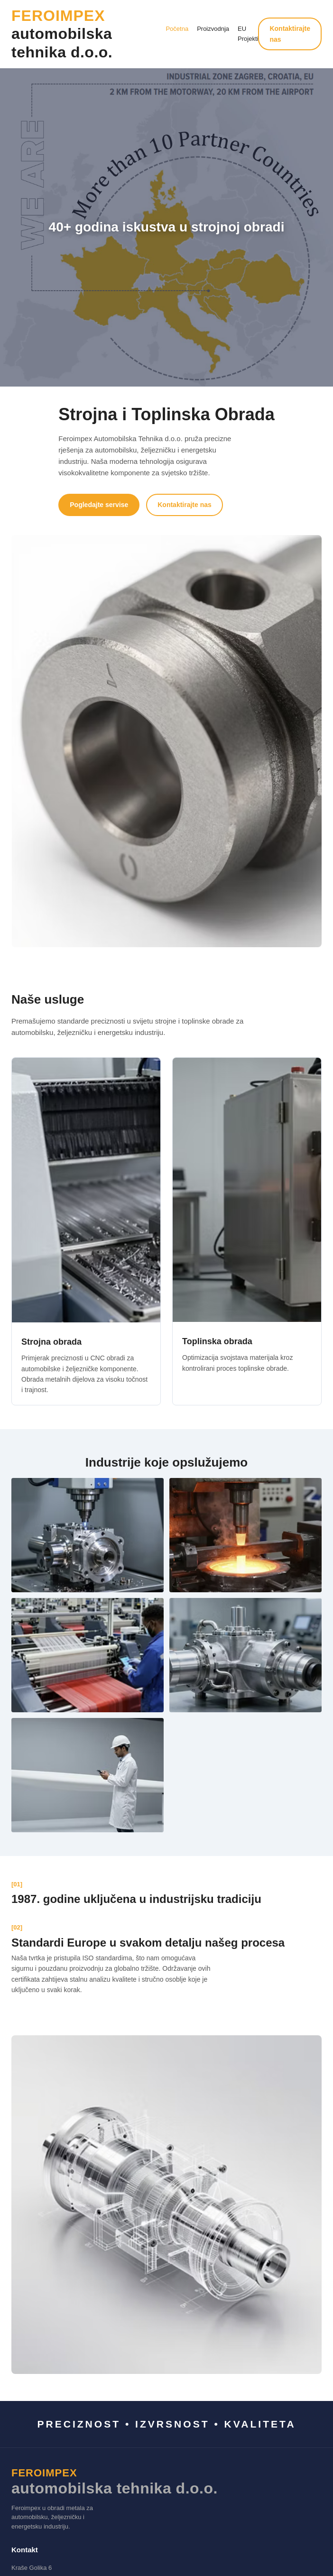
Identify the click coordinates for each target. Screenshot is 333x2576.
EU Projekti (248, 33)
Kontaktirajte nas (289, 34)
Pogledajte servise (99, 504)
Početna (177, 28)
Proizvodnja (213, 28)
